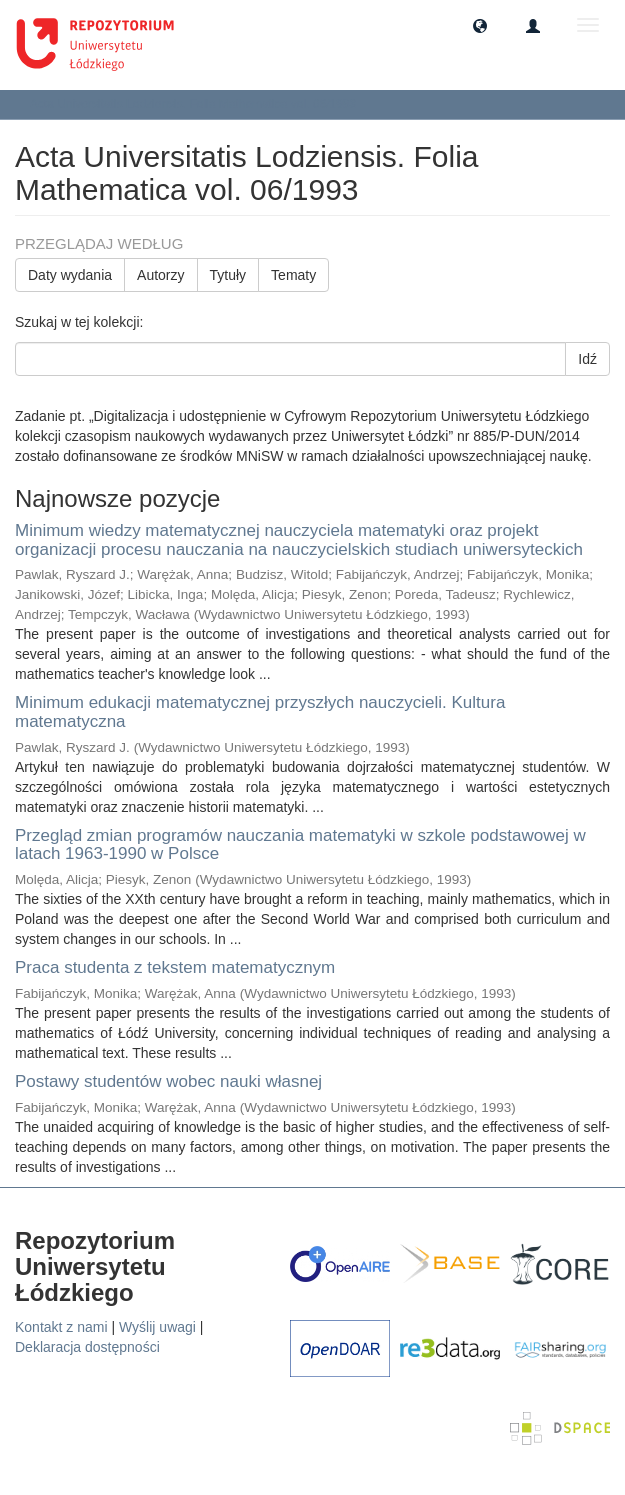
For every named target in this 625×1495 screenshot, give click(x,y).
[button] (480, 25)
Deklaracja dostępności (87, 1347)
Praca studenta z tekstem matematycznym (175, 967)
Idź (587, 359)
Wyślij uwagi (157, 1327)
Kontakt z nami (61, 1327)
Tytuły (228, 275)
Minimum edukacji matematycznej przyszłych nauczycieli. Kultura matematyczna (260, 712)
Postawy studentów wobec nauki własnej (168, 1081)
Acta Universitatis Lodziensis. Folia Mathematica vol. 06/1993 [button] (200, 104)
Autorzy (160, 275)
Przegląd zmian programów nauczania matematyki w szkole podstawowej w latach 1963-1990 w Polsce (300, 845)
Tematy (293, 275)
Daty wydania (70, 275)
